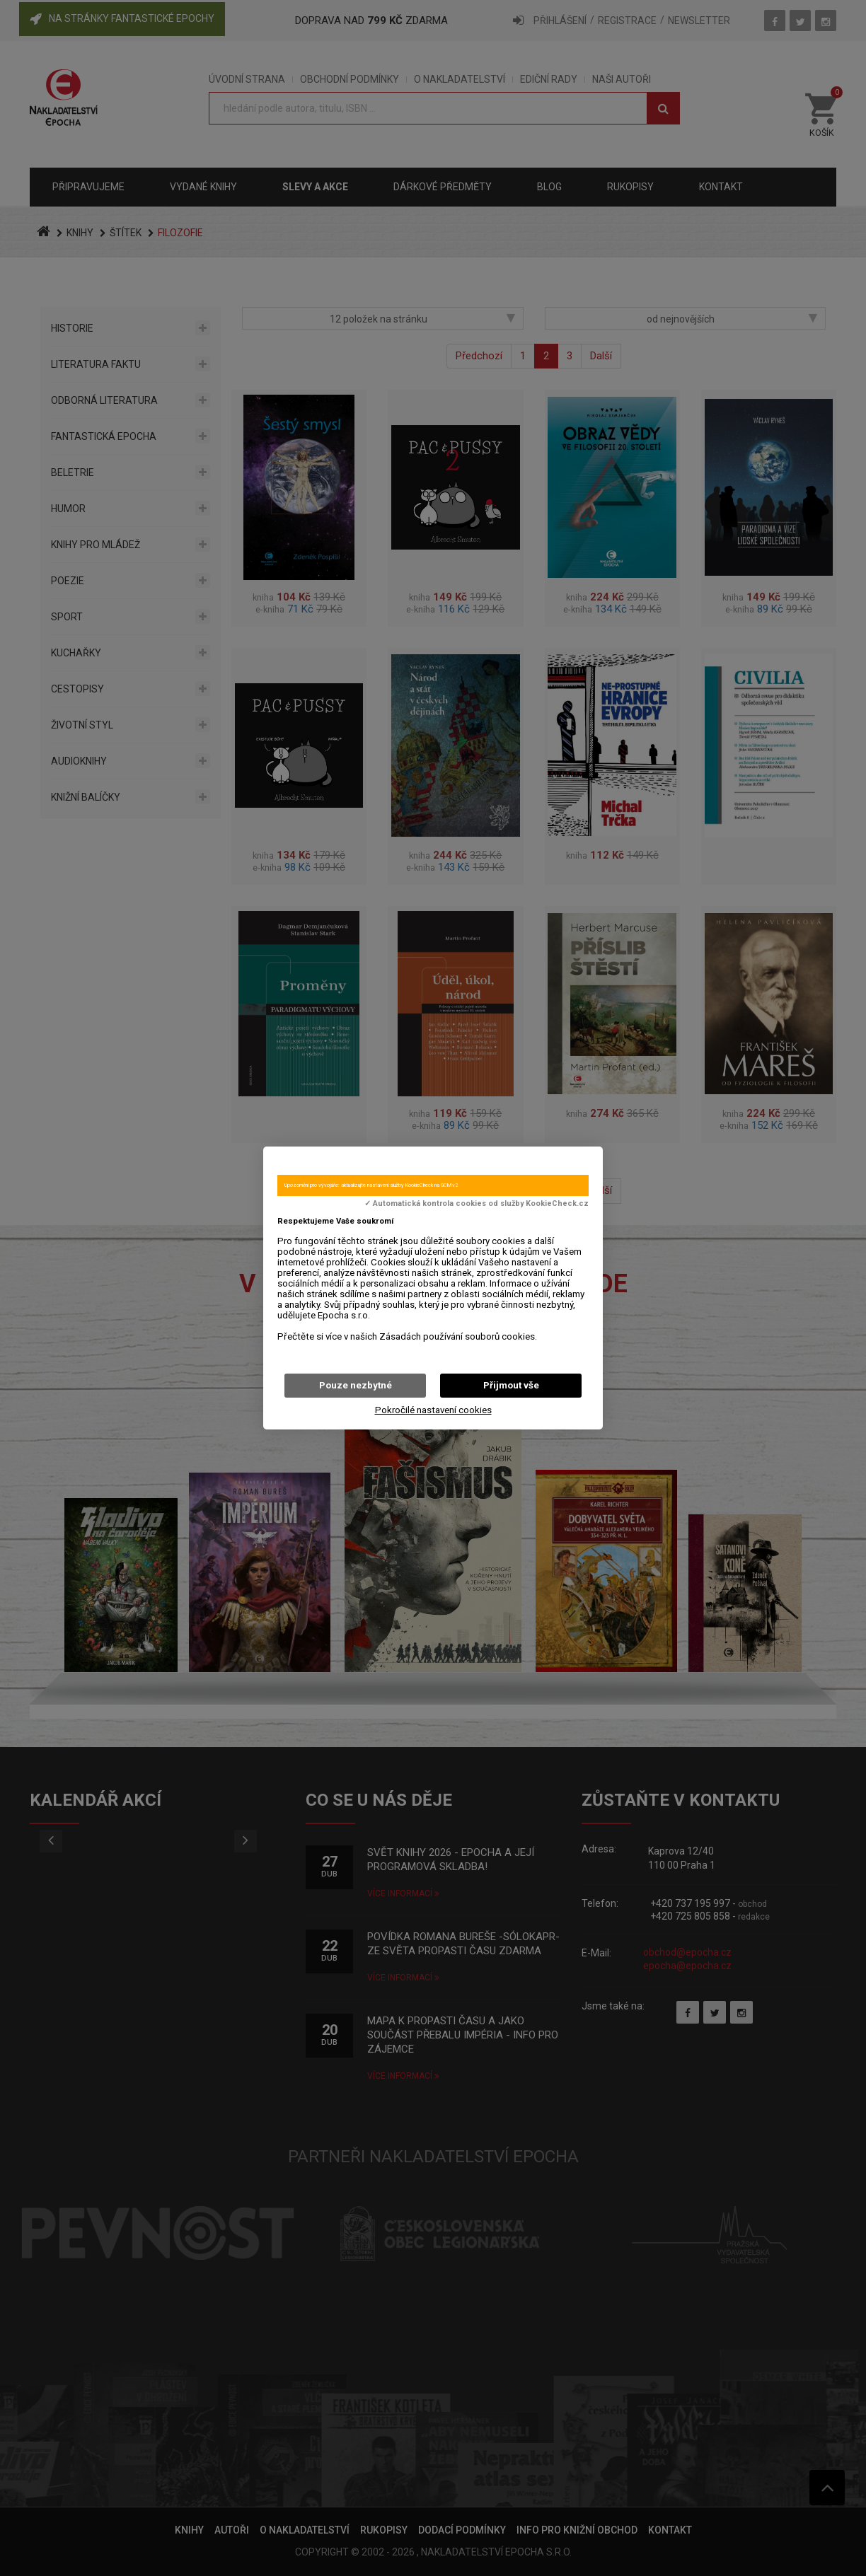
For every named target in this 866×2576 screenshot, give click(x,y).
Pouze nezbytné (355, 1385)
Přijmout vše (511, 1385)
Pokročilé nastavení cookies (433, 1410)
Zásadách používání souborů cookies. (458, 1336)
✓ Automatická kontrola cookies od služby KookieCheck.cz (476, 1203)
